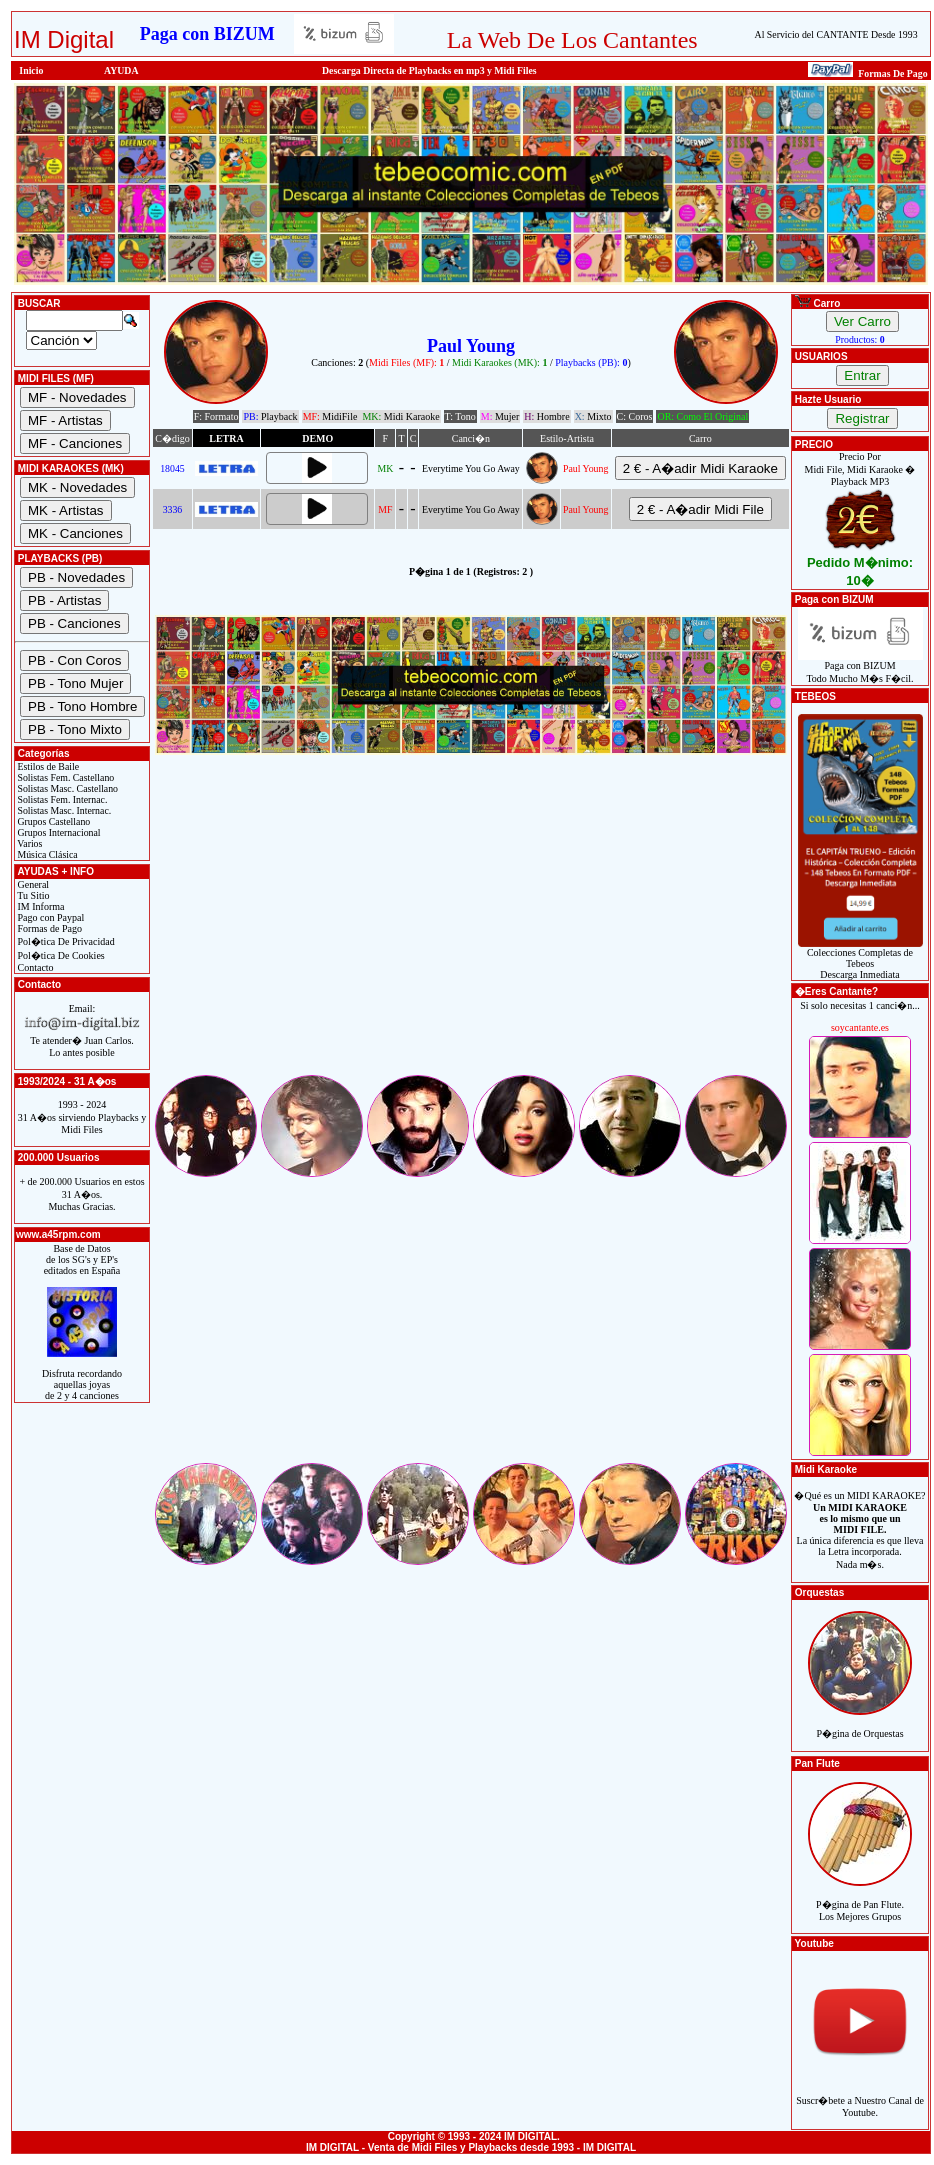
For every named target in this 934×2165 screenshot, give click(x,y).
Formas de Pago (48, 928)
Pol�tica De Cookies (60, 955)
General (32, 884)
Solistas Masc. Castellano (66, 788)
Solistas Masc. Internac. (63, 810)
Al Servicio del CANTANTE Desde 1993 (836, 34)
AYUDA (121, 70)
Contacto (34, 967)
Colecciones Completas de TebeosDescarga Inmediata (860, 959)
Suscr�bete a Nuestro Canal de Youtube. (860, 2095)
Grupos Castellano (52, 821)
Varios (28, 843)
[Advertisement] (471, 932)
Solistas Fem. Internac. (61, 799)
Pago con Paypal (49, 917)
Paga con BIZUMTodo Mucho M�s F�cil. (860, 667)
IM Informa (39, 906)
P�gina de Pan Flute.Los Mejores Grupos (860, 1899)
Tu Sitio (32, 895)
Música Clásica (46, 854)
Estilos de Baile (47, 766)
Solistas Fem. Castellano (64, 777)
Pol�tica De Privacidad (65, 941)
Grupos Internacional (58, 832)
